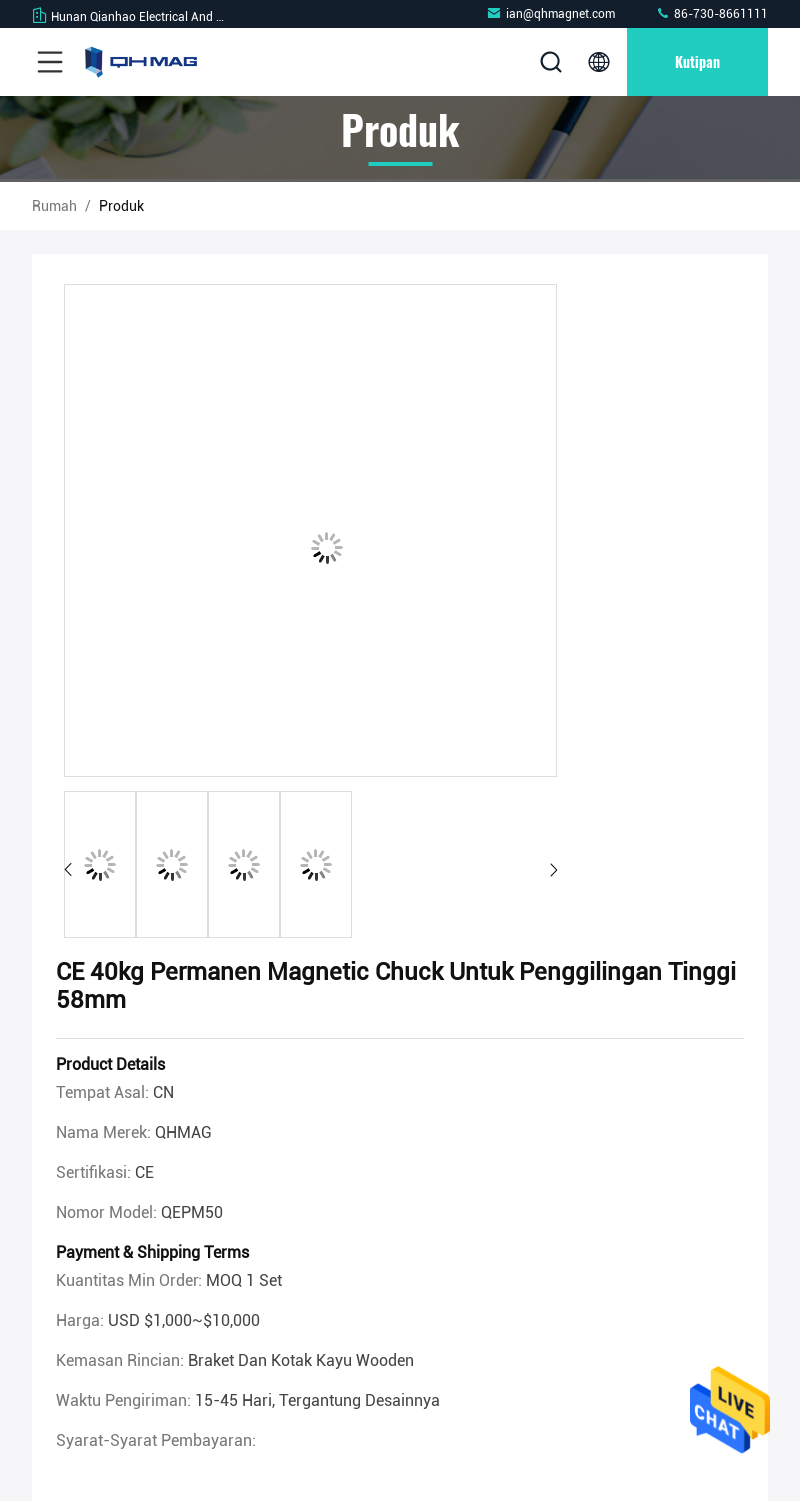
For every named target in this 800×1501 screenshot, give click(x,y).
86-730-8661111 (711, 13)
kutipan (697, 61)
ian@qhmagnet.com (550, 13)
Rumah (54, 206)
